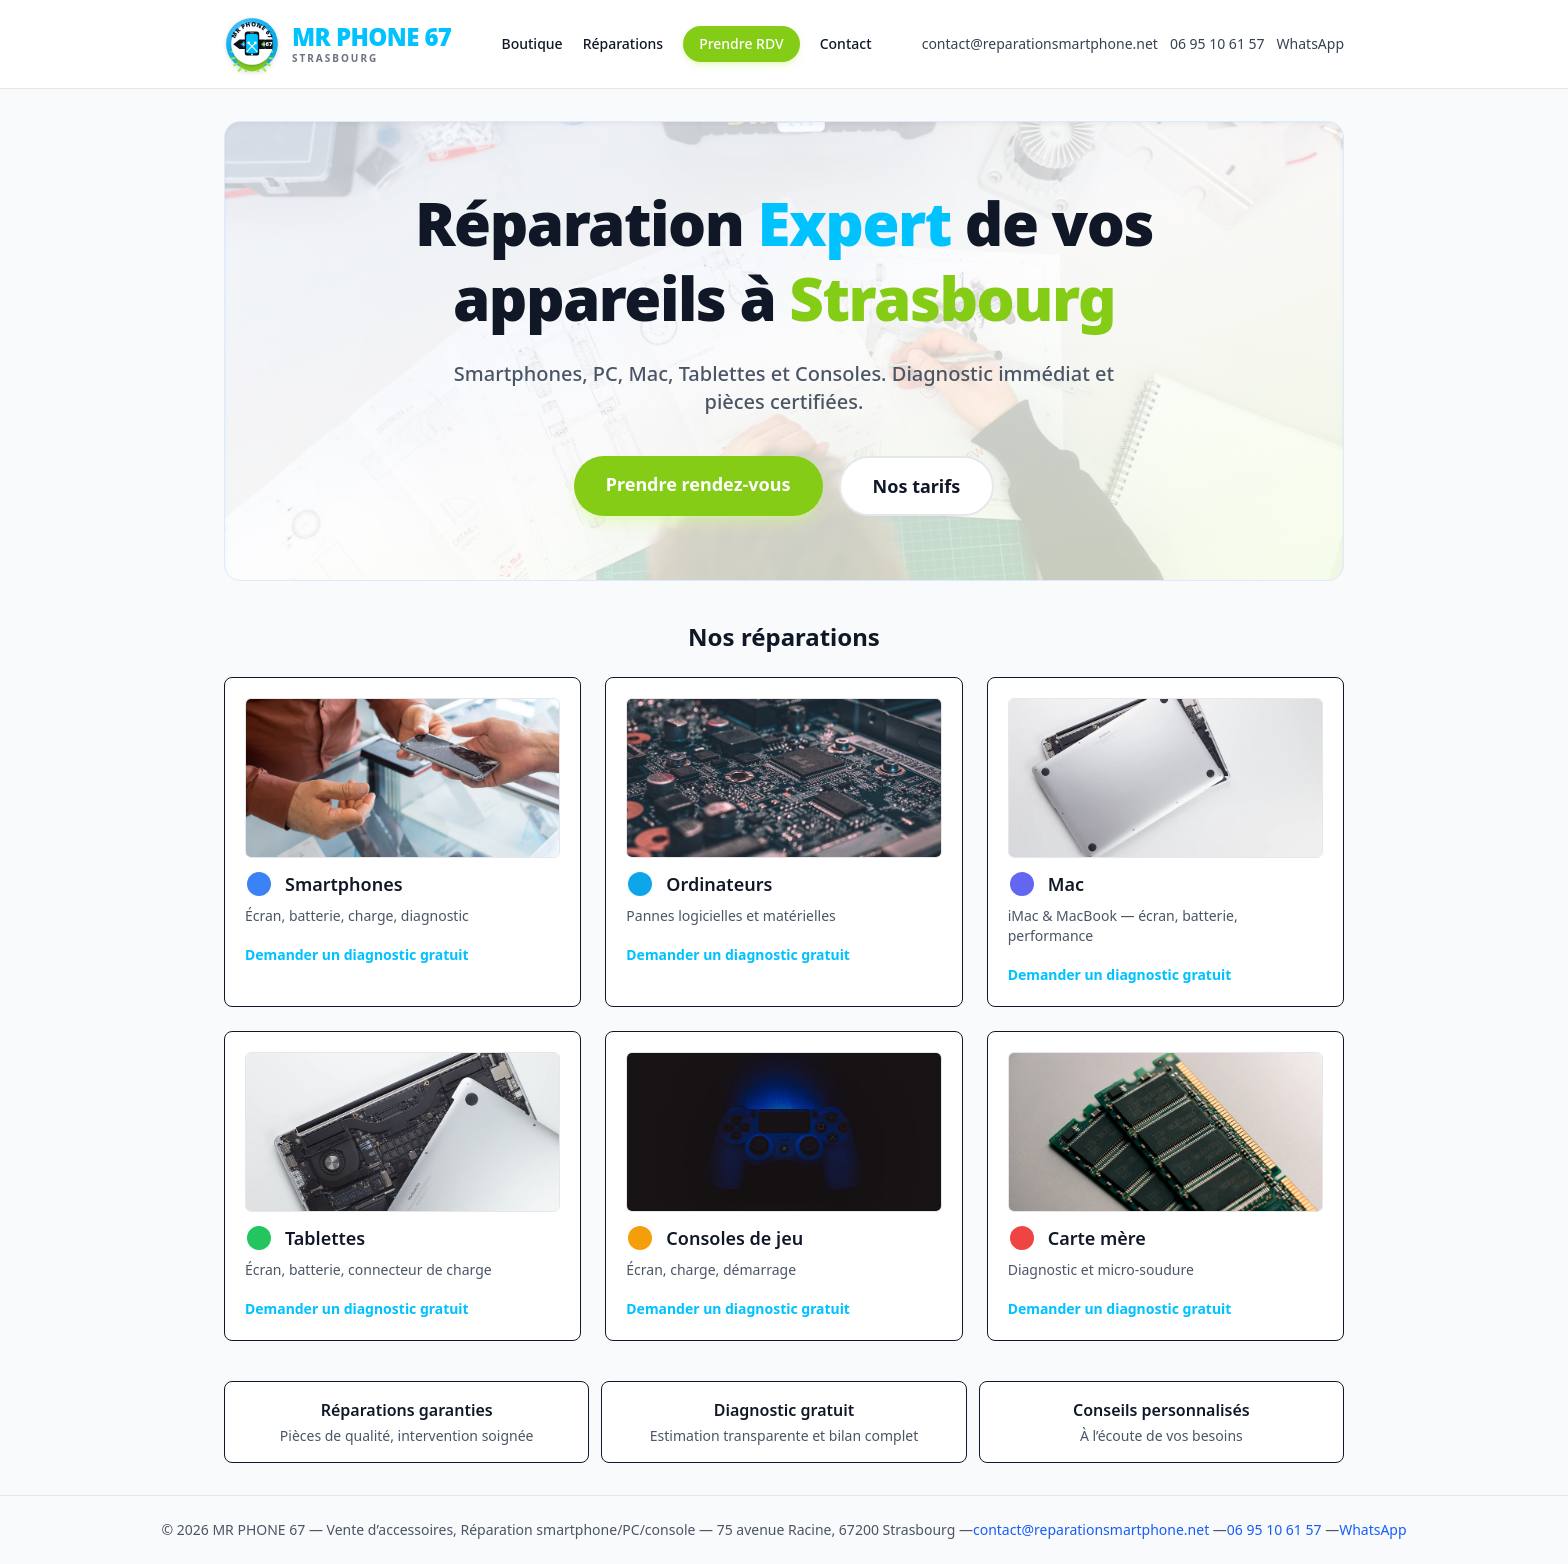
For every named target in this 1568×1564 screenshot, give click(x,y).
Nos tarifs (917, 486)
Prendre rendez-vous (698, 484)
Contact (846, 43)
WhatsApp (1310, 43)
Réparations (623, 43)
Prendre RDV (741, 43)
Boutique (532, 43)
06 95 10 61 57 (1217, 43)
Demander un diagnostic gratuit (357, 954)
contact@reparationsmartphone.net (1040, 43)
